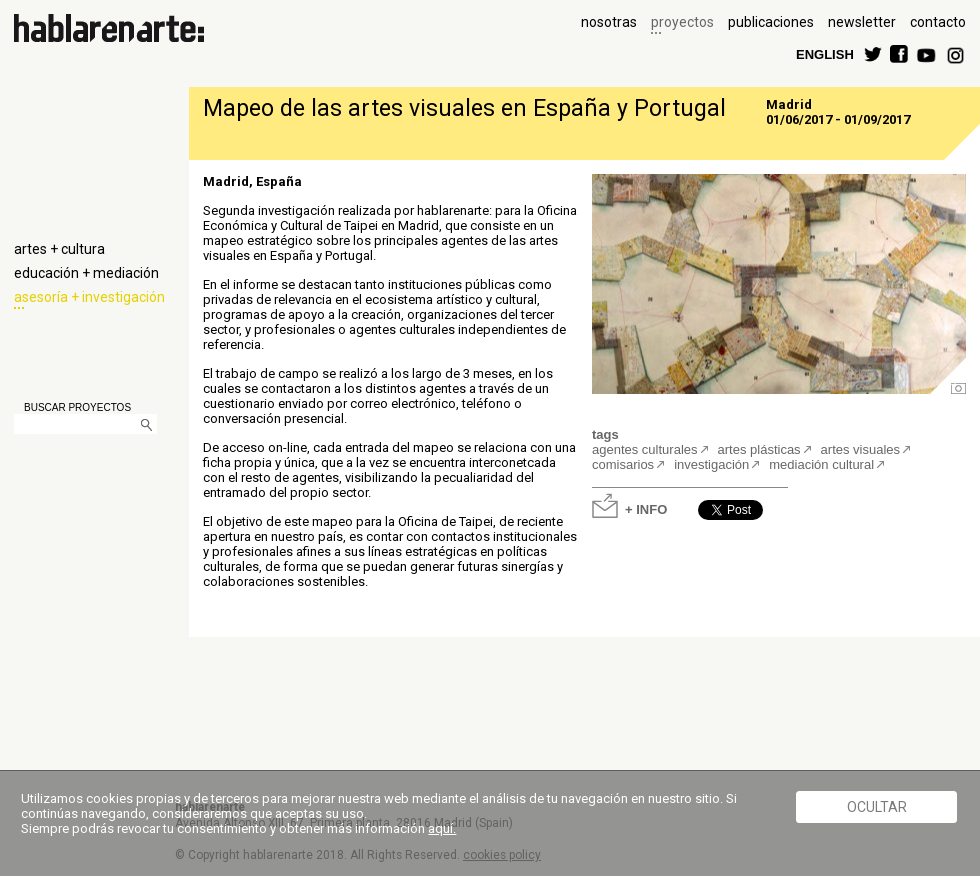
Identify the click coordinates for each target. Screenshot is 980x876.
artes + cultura (59, 249)
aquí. (442, 828)
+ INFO (646, 508)
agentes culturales (645, 449)
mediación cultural (821, 464)
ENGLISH (825, 53)
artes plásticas (759, 449)
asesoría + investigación (89, 297)
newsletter (862, 22)
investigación (711, 464)
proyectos (682, 22)
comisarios (623, 464)
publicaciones (771, 22)
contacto (938, 22)
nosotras (609, 22)
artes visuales (860, 449)
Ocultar (877, 807)
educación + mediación (86, 273)
